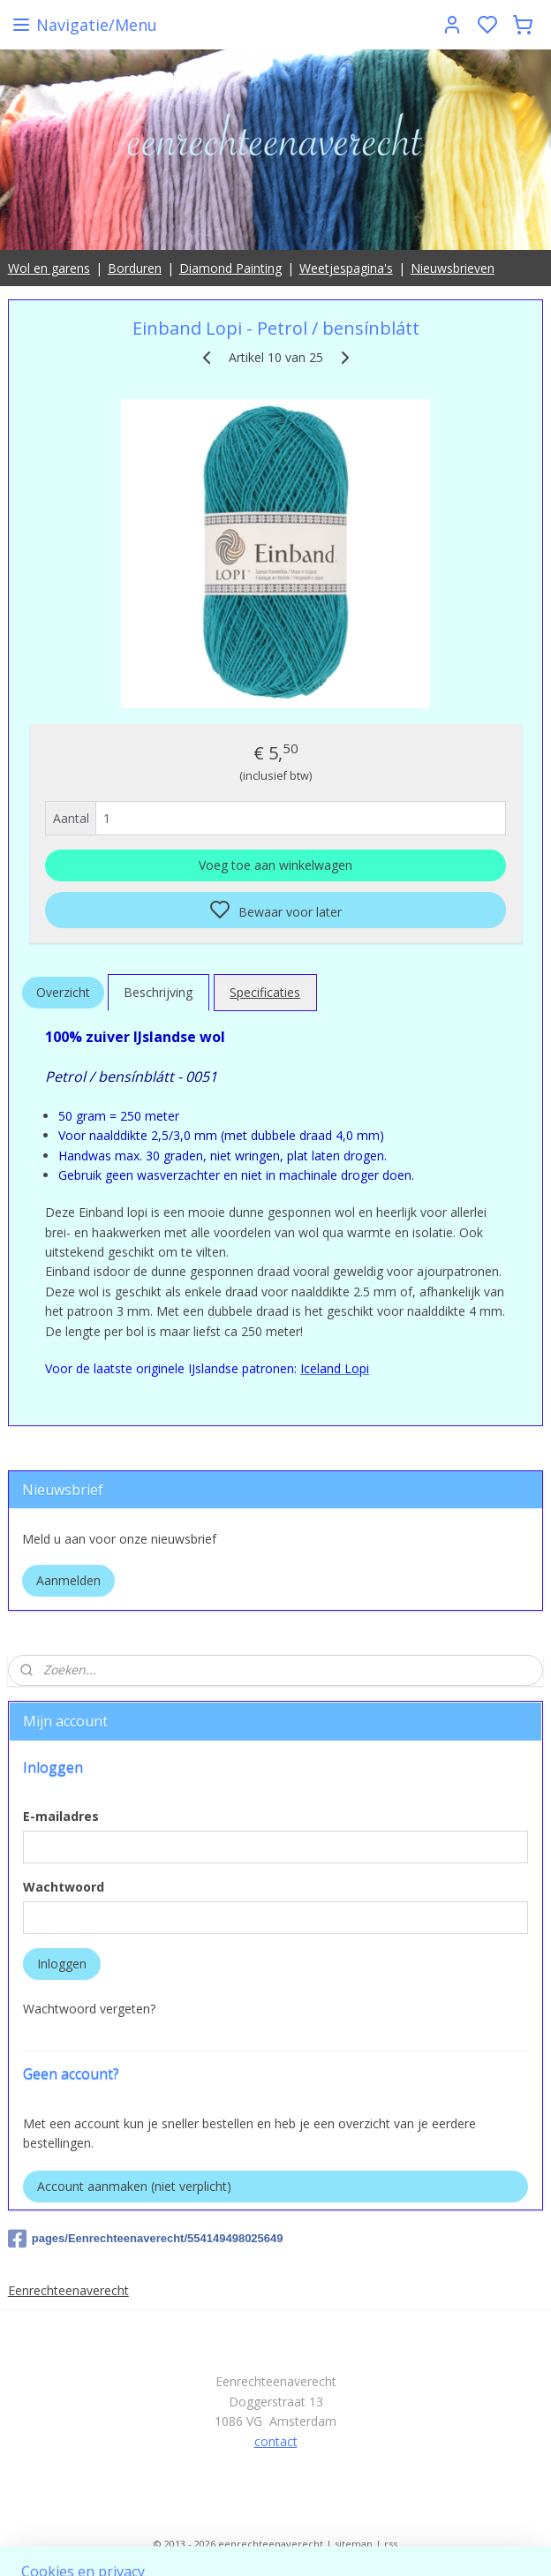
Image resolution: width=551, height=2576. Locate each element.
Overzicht (63, 992)
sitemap (354, 2543)
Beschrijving (158, 992)
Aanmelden (68, 1580)
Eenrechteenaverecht (68, 2290)
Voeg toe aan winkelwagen (275, 865)
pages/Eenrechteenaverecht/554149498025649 (145, 2238)
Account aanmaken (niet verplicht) (134, 2186)
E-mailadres (61, 1816)
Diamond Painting (230, 268)
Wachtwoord (63, 1886)
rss (390, 2543)
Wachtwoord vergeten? (89, 2008)
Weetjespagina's (346, 268)
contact (276, 2441)
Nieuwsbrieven (452, 268)
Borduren (135, 268)
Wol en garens (49, 268)
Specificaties (265, 992)
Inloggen (62, 1963)
